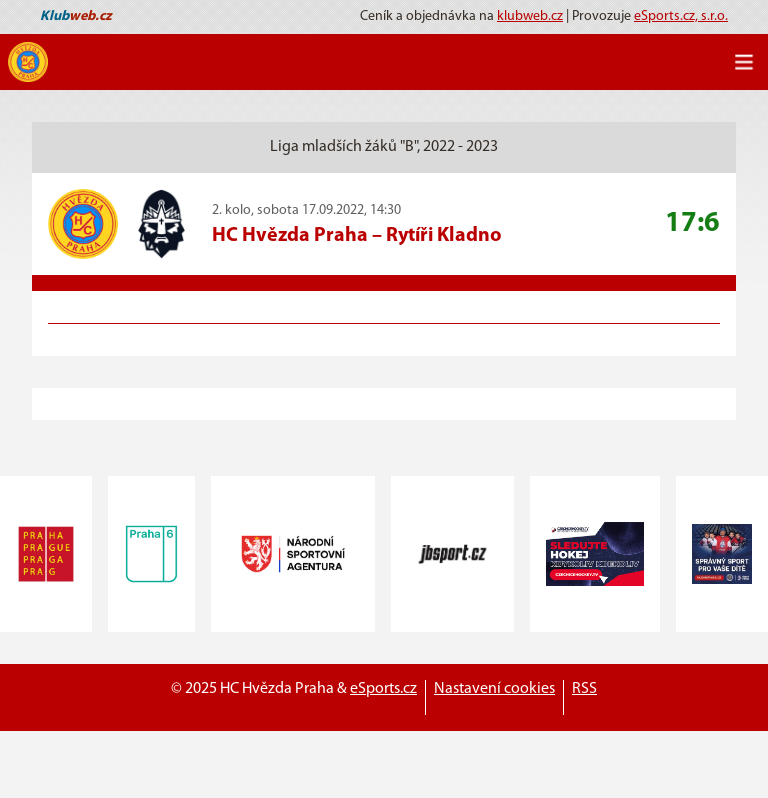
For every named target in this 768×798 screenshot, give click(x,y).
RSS (584, 689)
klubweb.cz (530, 16)
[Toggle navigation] (744, 62)
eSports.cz (383, 689)
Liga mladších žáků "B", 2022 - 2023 (384, 147)
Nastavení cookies (494, 689)
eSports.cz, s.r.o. (681, 16)
